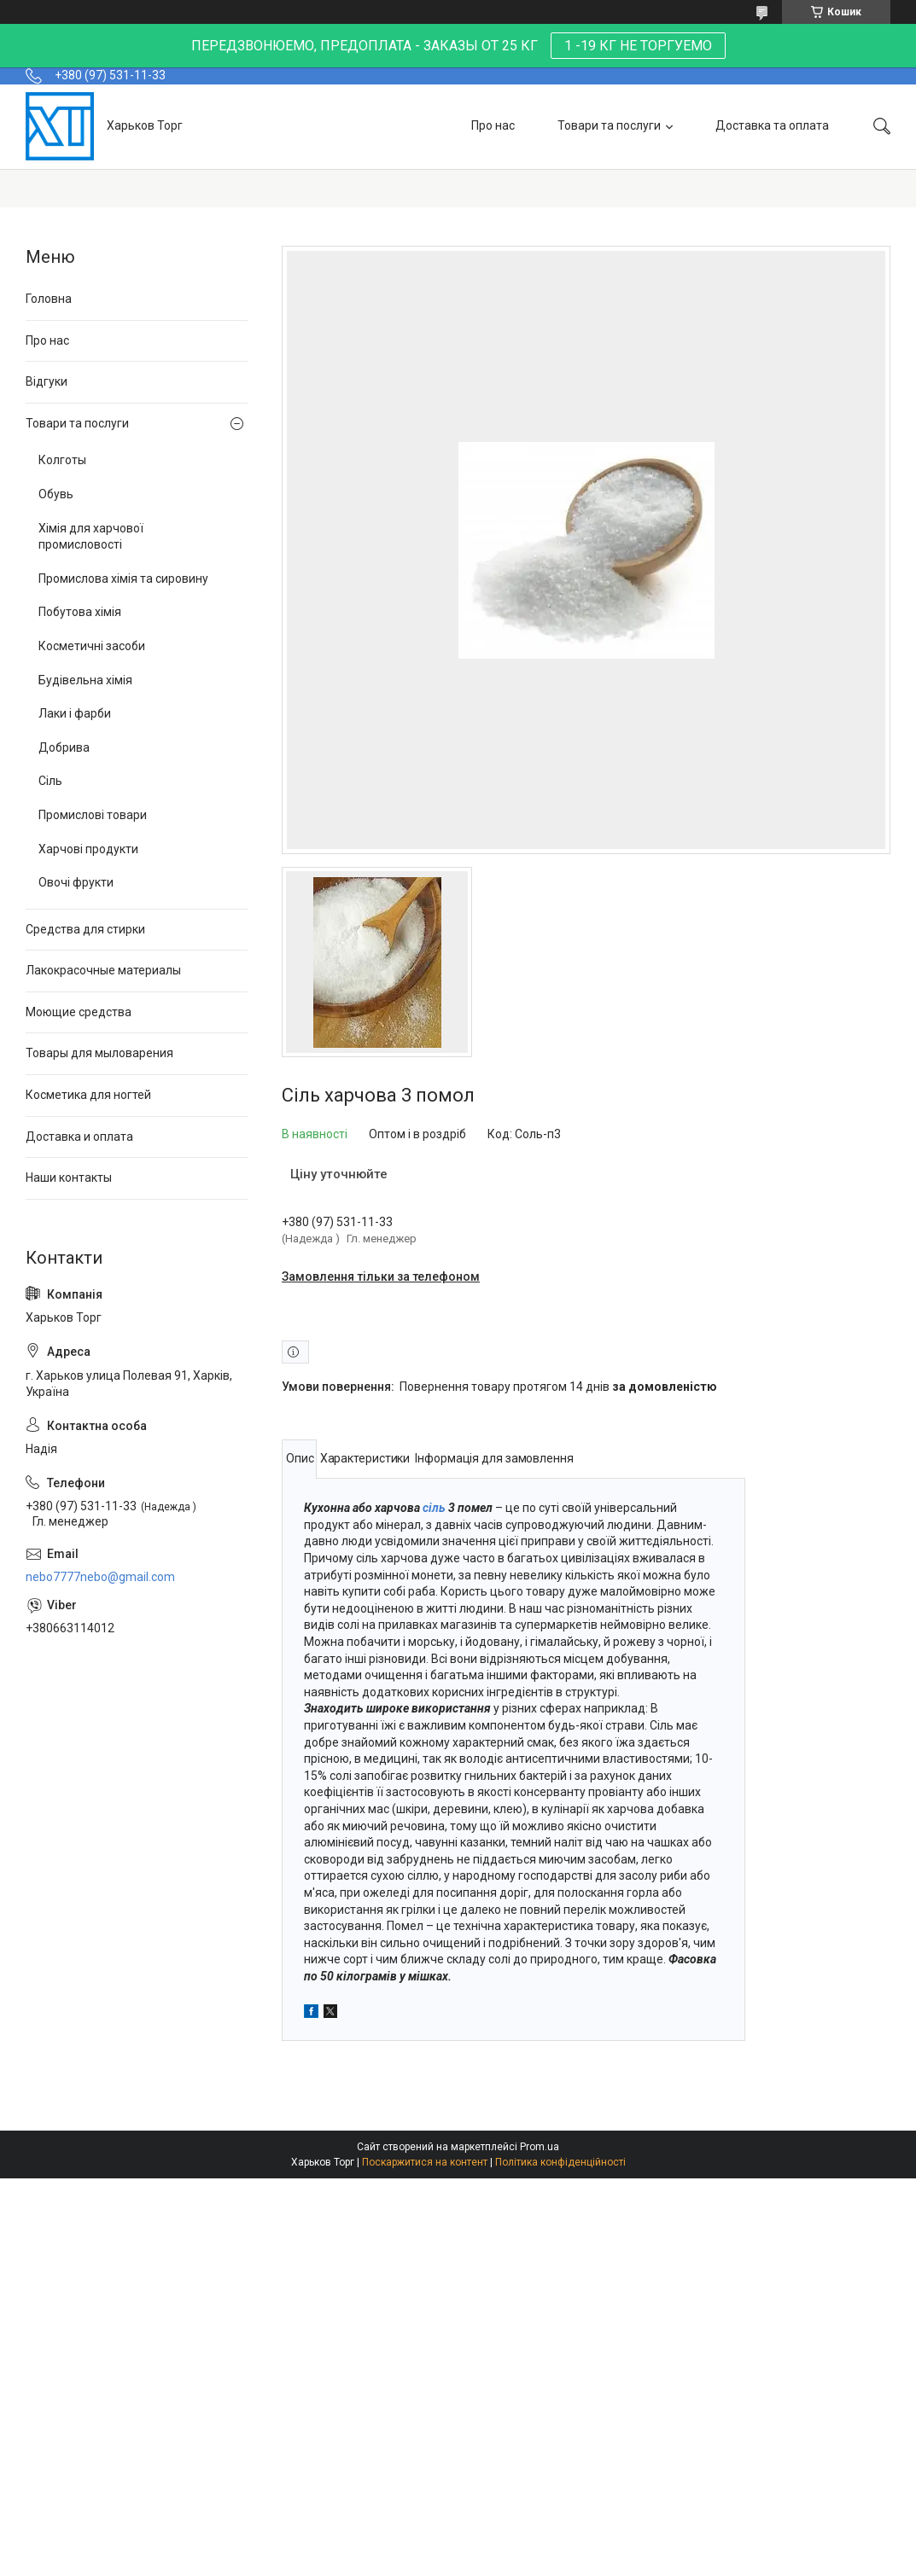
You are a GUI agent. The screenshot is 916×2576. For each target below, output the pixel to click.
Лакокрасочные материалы (103, 970)
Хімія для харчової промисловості (90, 536)
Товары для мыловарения (99, 1053)
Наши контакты (69, 1177)
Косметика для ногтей (88, 1095)
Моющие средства (78, 1012)
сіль (434, 1508)
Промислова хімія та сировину (123, 578)
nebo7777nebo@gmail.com (100, 1577)
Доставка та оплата (772, 125)
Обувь (55, 494)
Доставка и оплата (79, 1136)
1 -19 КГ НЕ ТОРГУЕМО (638, 46)
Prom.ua (539, 2147)
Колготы (62, 460)
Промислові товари (92, 815)
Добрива (64, 747)
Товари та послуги (609, 125)
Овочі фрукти (76, 882)
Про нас (493, 125)
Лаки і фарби (74, 713)
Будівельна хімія (85, 680)
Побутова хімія (79, 612)
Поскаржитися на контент (424, 2162)
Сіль (50, 781)
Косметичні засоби (91, 646)
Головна (49, 298)
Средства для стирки (85, 929)
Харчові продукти (88, 849)
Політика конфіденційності (560, 2162)
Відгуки (46, 381)
